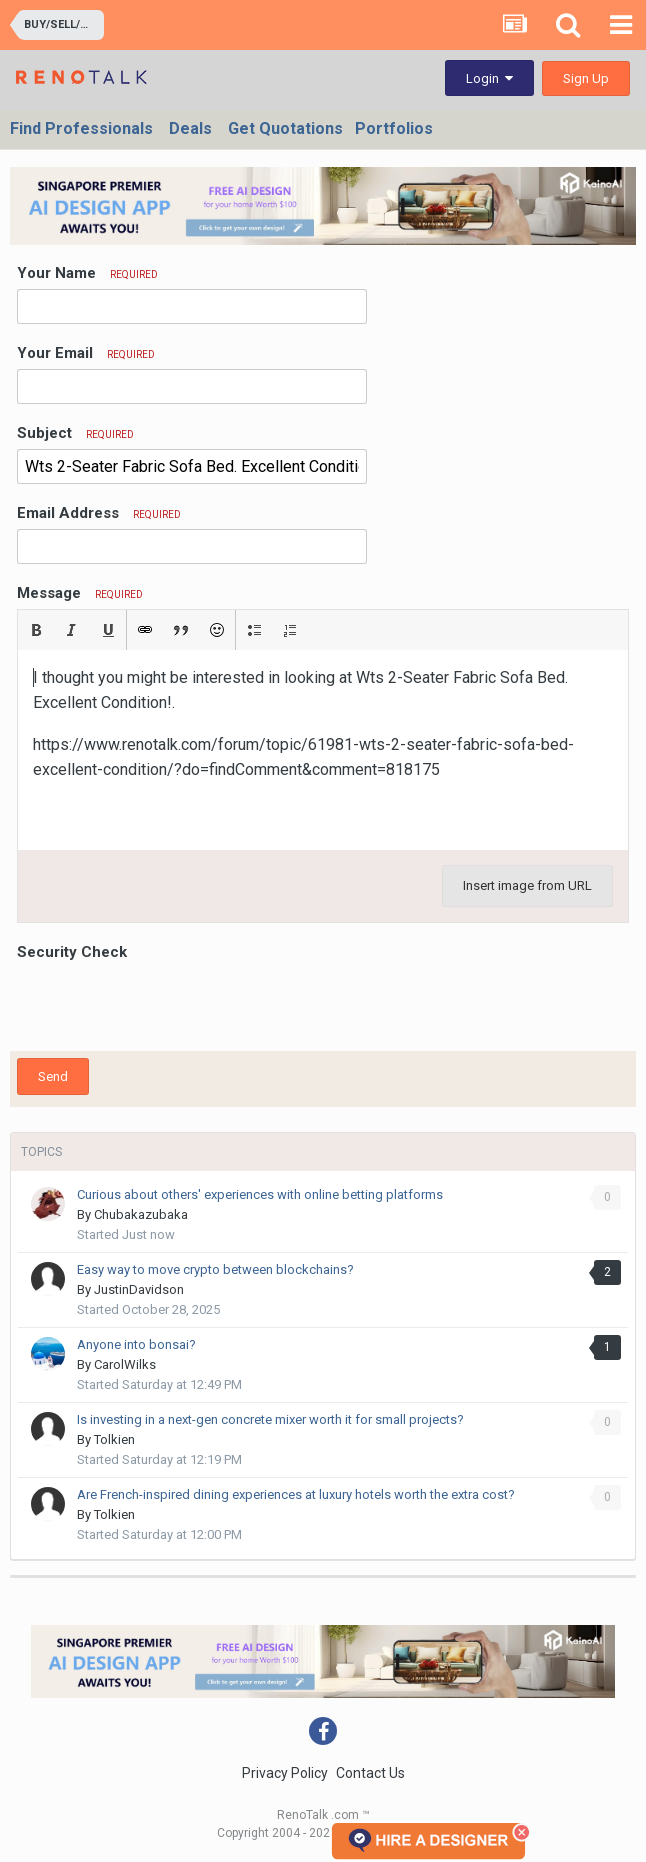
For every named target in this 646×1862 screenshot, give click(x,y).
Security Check (72, 952)
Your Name (87, 273)
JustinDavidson (139, 1289)
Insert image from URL (527, 885)
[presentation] (169, 1005)
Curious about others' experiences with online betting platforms (260, 1194)
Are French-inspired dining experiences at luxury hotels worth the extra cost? (296, 1494)
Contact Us (370, 1773)
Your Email (86, 353)
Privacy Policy (285, 1773)
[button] (36, 630)
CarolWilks (125, 1364)
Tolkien (114, 1439)
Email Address (99, 513)
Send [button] (53, 1076)
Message (80, 593)
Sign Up (586, 78)
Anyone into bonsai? (136, 1344)
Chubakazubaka (141, 1214)
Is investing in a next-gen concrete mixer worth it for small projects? (270, 1419)
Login (489, 78)
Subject (75, 433)
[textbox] (323, 750)
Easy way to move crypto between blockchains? (215, 1269)
